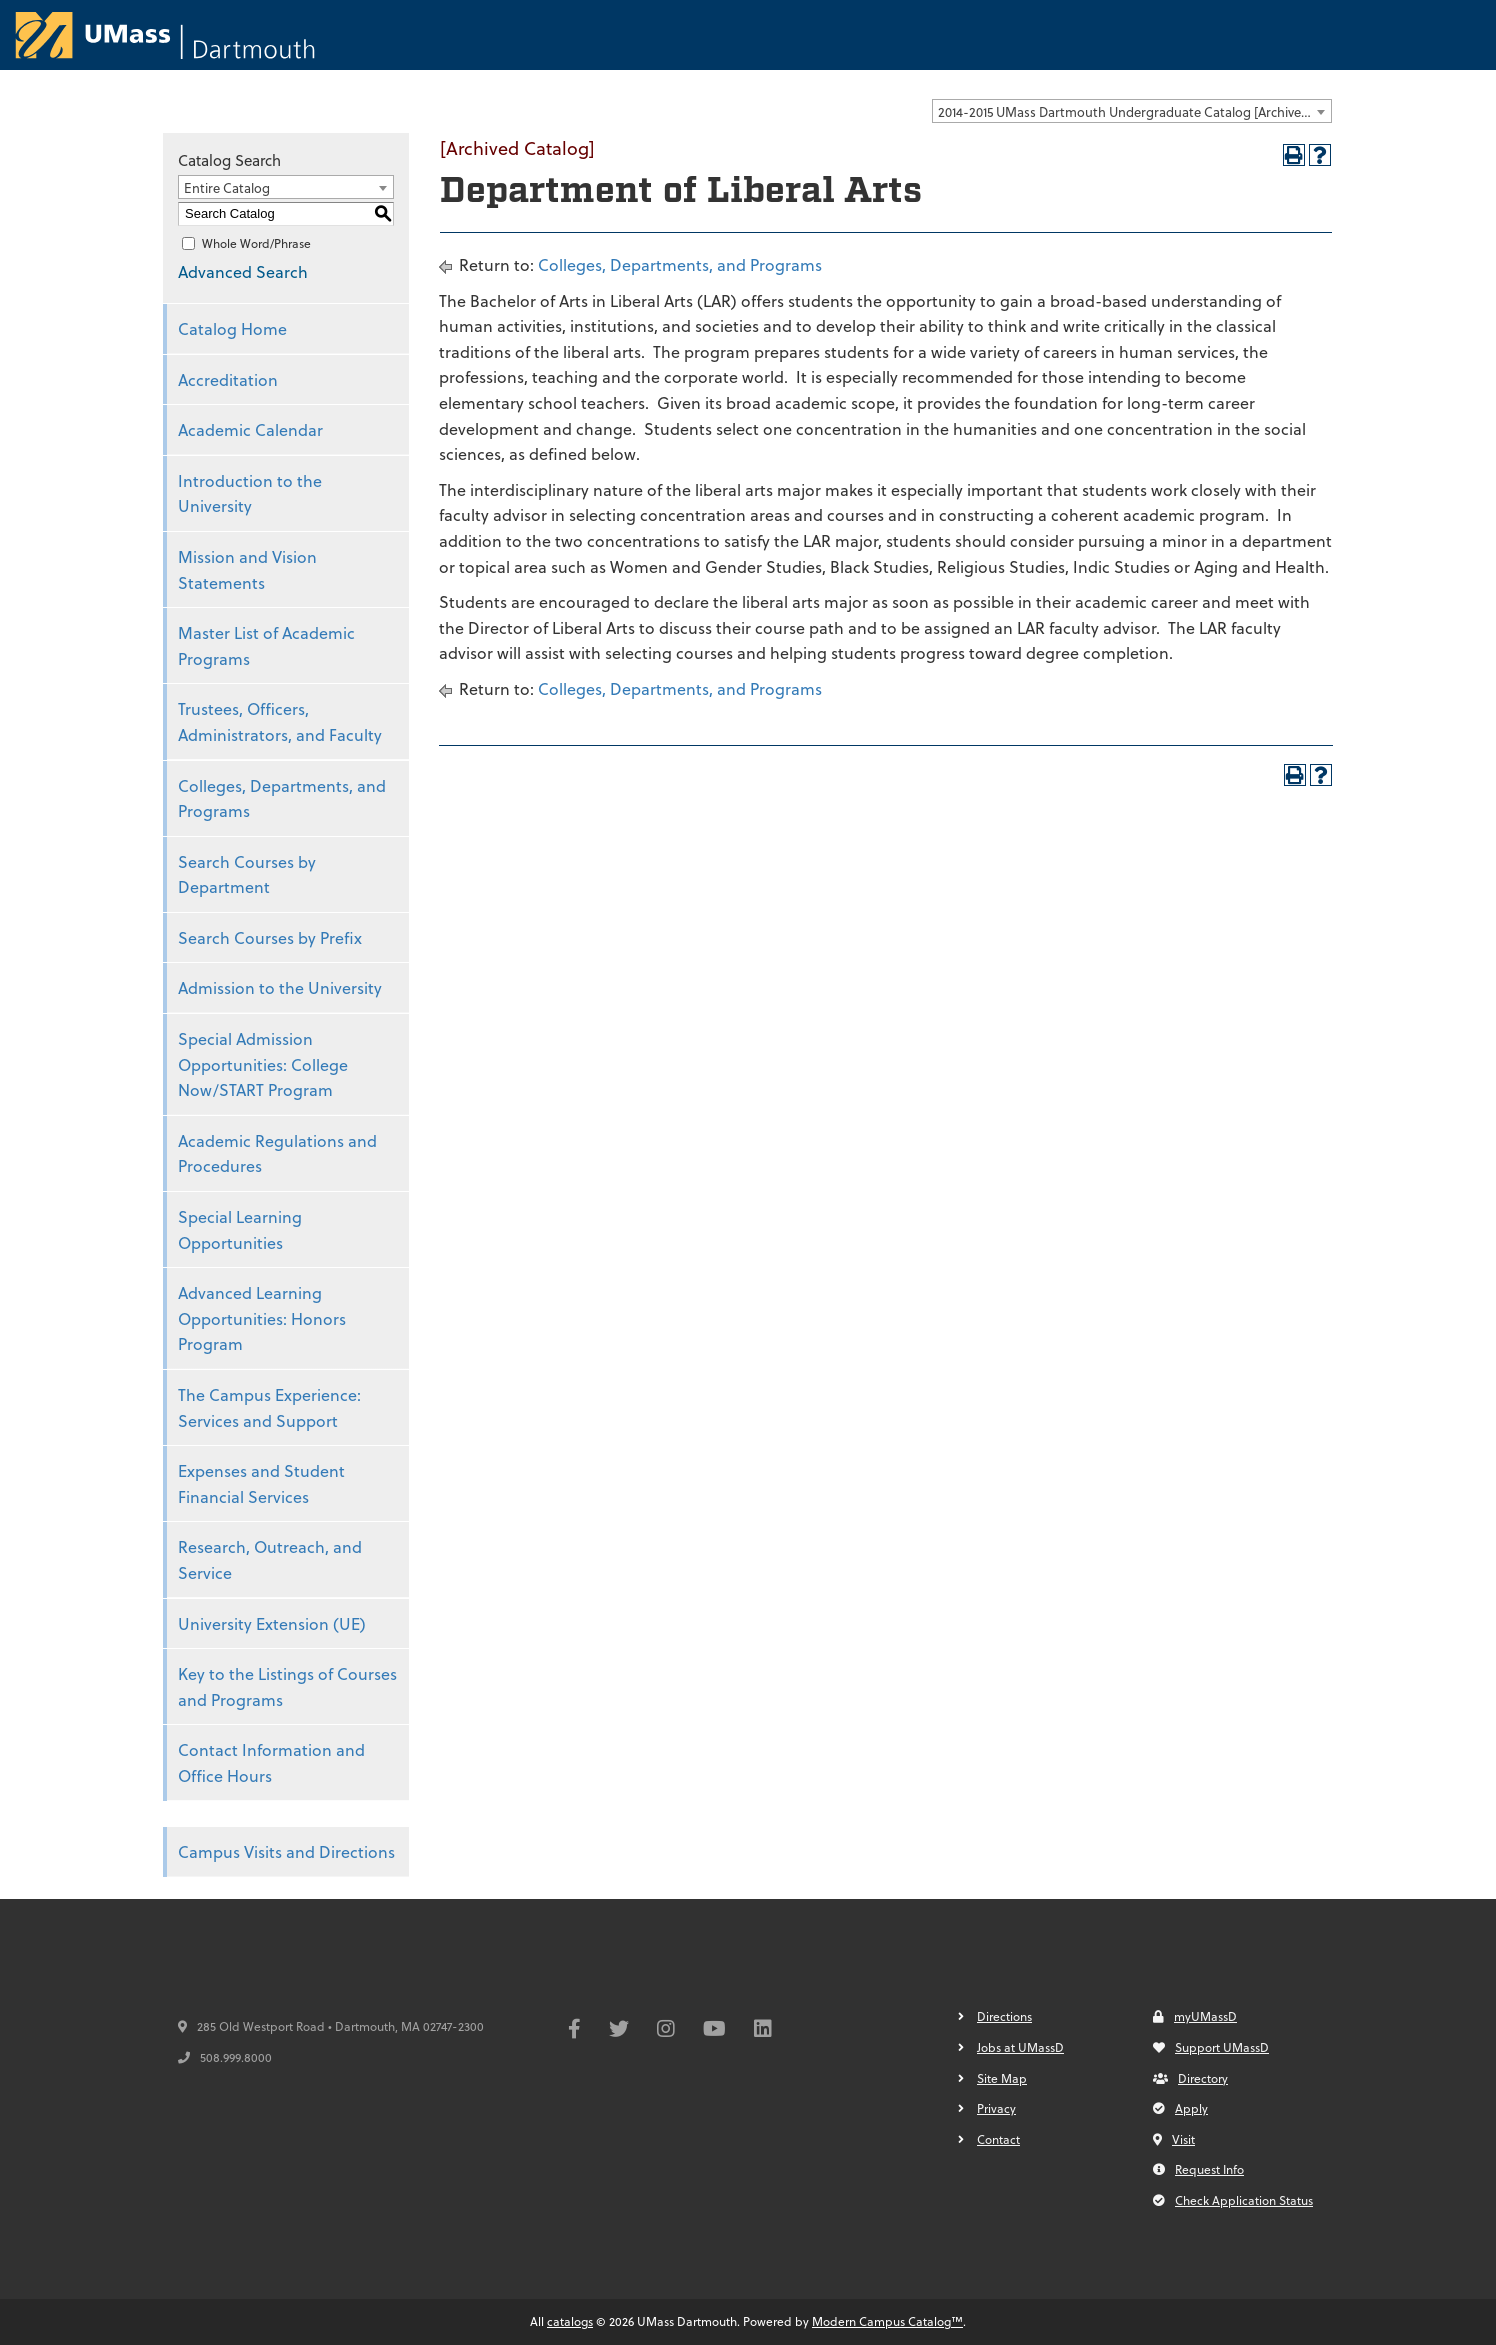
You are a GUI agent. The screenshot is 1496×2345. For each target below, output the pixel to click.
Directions (1004, 2016)
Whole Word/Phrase (256, 243)
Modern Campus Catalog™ (887, 2321)
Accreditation (228, 379)
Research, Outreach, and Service (270, 1559)
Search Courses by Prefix (270, 937)
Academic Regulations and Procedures (277, 1153)
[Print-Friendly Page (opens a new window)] (1294, 155)
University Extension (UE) (272, 1623)
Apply (1180, 2108)
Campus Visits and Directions (286, 1851)
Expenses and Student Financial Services (261, 1483)
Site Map (1002, 2078)
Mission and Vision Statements (247, 569)
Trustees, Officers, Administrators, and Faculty (280, 721)
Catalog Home (232, 328)
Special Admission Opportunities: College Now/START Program (263, 1064)
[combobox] (1132, 111)
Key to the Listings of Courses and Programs (287, 1686)
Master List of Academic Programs (266, 645)
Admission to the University (280, 987)
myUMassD (1195, 2016)
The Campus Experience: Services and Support (269, 1407)
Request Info (1198, 2169)
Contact (998, 2139)
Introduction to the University (250, 493)
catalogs (570, 2321)
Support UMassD (1211, 2047)
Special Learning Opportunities (240, 1229)
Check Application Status (1233, 2200)
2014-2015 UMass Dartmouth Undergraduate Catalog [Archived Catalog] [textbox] (1134, 111)
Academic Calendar (250, 429)
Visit (1174, 2139)
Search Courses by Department (247, 874)
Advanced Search (243, 271)
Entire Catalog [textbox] (227, 187)
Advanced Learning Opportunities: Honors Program (262, 1318)
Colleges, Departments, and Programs (282, 798)
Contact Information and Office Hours (271, 1762)
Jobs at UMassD (1020, 2047)
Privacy (996, 2108)
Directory (1190, 2078)
